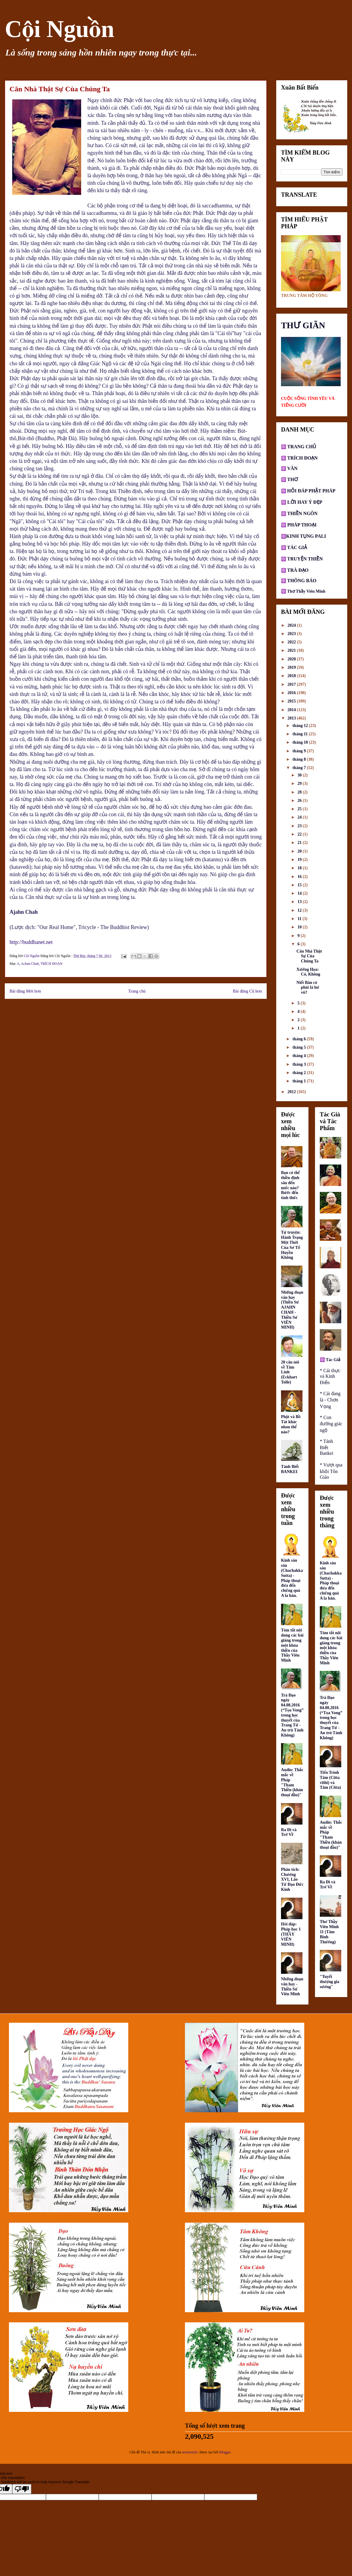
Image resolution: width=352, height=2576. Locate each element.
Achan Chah (30, 964)
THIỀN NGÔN (302, 513)
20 (300, 851)
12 (300, 910)
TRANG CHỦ (301, 446)
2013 (292, 718)
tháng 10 (300, 742)
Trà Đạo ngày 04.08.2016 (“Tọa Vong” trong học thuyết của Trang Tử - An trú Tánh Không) (292, 1715)
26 (300, 800)
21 (300, 842)
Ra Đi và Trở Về (289, 1832)
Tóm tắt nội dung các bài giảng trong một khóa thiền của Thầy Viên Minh (292, 1645)
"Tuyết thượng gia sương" (329, 1981)
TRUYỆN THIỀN (305, 558)
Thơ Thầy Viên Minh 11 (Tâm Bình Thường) (329, 1931)
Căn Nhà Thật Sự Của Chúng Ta (309, 956)
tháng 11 (300, 734)
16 (300, 876)
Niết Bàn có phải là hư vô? (308, 987)
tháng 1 (299, 1081)
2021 (292, 650)
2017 (292, 684)
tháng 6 (299, 1039)
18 (300, 868)
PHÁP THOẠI (301, 524)
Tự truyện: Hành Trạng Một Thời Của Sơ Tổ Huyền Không (292, 1245)
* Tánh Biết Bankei (326, 1447)
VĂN (291, 468)
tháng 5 (299, 1047)
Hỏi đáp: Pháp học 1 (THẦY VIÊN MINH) (291, 1934)
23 (300, 826)
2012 (292, 1092)
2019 (292, 667)
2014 (292, 710)
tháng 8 (299, 759)
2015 (292, 701)
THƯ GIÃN (303, 325)
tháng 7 (299, 767)
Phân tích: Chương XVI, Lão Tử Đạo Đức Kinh (292, 1879)
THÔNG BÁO (302, 580)
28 (300, 792)
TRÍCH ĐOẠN (52, 964)
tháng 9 (299, 751)
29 (300, 783)
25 (300, 809)
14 (300, 893)
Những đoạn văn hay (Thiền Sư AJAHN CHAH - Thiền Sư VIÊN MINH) (292, 1310)
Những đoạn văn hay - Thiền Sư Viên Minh (292, 1986)
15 (300, 885)
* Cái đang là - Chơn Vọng (330, 1400)
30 (300, 775)
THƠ (292, 479)
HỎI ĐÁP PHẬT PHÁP (311, 490)
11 (299, 918)
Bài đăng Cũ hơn (247, 991)
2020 (292, 659)
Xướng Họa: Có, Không (308, 972)
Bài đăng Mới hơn (25, 991)
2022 (292, 642)
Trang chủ (137, 991)
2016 (292, 693)
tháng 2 (299, 1072)
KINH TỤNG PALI (306, 536)
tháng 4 (299, 1055)
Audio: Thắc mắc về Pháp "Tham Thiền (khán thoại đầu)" (292, 1782)
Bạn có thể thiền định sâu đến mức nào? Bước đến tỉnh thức (290, 1185)
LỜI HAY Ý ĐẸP (304, 502)
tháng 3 (299, 1064)
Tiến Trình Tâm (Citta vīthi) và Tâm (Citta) (330, 1780)
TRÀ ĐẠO (298, 570)
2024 (292, 625)
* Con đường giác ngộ (331, 1424)
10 (300, 927)
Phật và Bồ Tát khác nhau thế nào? (290, 1424)
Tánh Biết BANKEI (290, 1469)
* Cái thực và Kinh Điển (330, 1376)
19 (300, 859)
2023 (292, 633)
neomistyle (190, 2452)
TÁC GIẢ (297, 547)
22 (300, 834)
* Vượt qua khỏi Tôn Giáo (331, 1471)
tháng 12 (300, 725)
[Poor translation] (21, 2489)
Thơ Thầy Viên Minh (306, 591)
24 (300, 817)
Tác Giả (333, 1360)
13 (300, 901)
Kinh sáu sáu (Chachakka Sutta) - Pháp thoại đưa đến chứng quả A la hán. (292, 1578)
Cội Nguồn (59, 29)
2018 (292, 676)
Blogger (225, 2452)
